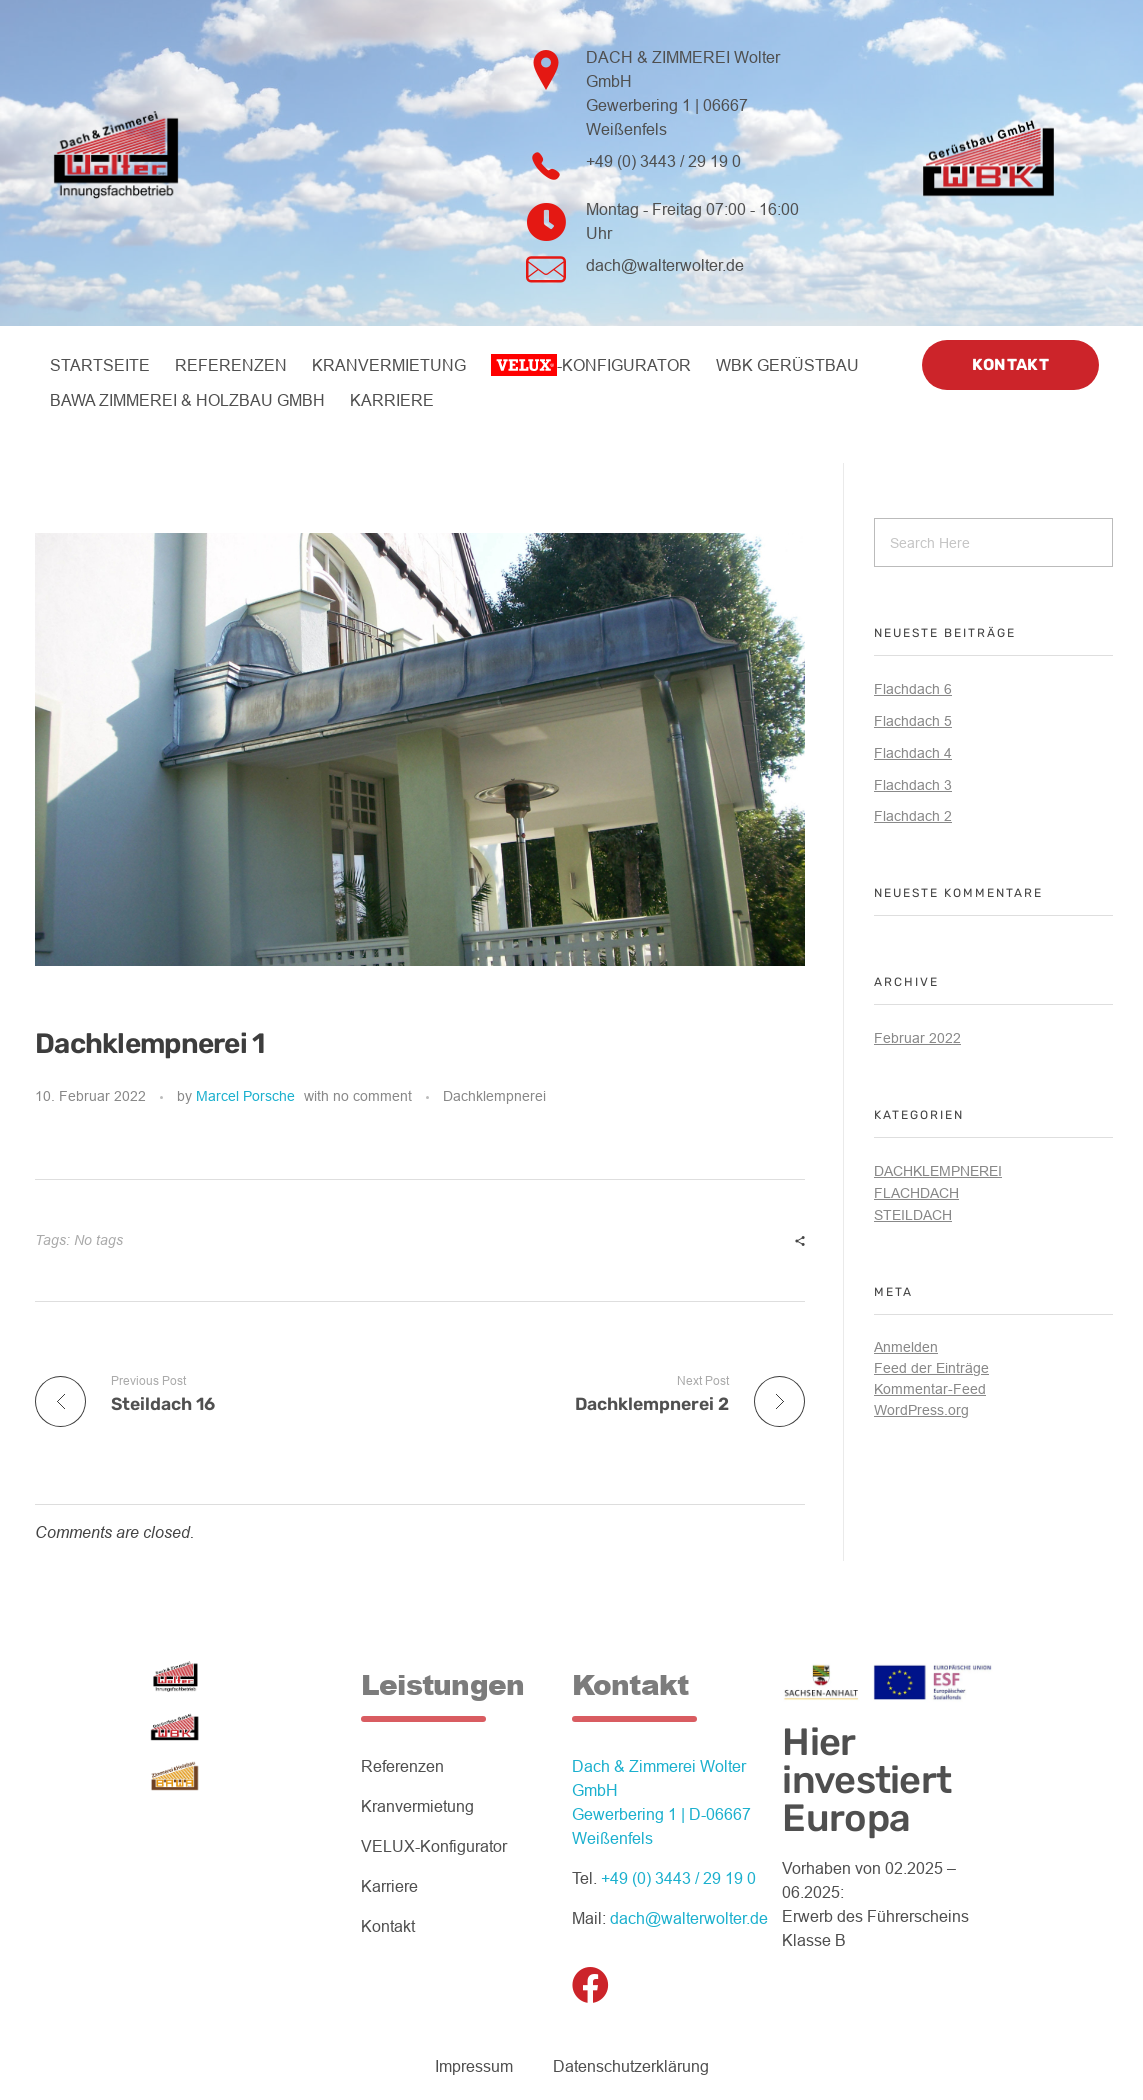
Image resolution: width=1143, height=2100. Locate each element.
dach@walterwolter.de (665, 265)
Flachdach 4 (913, 753)
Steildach (913, 1215)
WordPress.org (921, 1410)
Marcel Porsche (245, 1096)
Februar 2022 (917, 1038)
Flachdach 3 (913, 785)
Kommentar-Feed (930, 1389)
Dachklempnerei (494, 1096)
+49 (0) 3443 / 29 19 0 (663, 161)
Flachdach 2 (913, 816)
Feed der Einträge (931, 1368)
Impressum (474, 2066)
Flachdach (916, 1193)
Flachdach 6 (913, 689)
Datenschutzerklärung (631, 2066)
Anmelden (906, 1347)
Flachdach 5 (913, 721)
